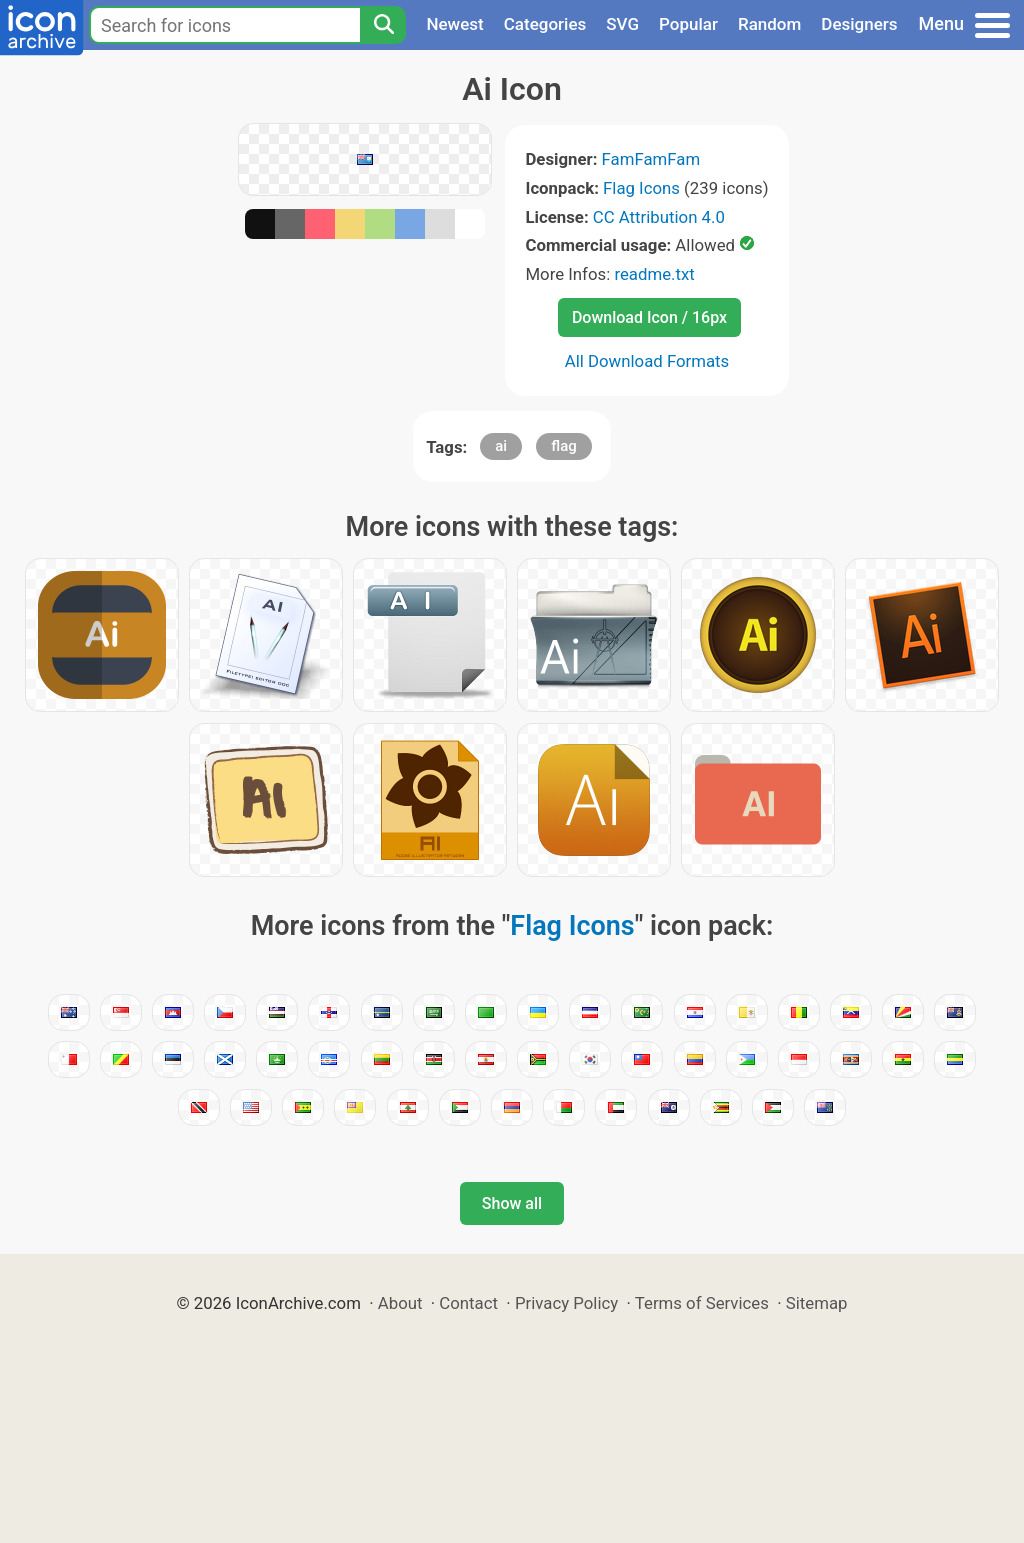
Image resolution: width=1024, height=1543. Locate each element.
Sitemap (817, 1303)
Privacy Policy (566, 1303)
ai (501, 446)
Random (769, 24)
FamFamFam (651, 159)
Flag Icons (641, 188)
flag (563, 446)
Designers (859, 24)
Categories (545, 24)
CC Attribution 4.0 (659, 217)
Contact (468, 1303)
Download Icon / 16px (649, 317)
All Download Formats (647, 361)
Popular (688, 24)
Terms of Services (702, 1303)
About (400, 1303)
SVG (622, 24)
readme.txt (654, 274)
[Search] (383, 25)
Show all (512, 1203)
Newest (454, 24)
